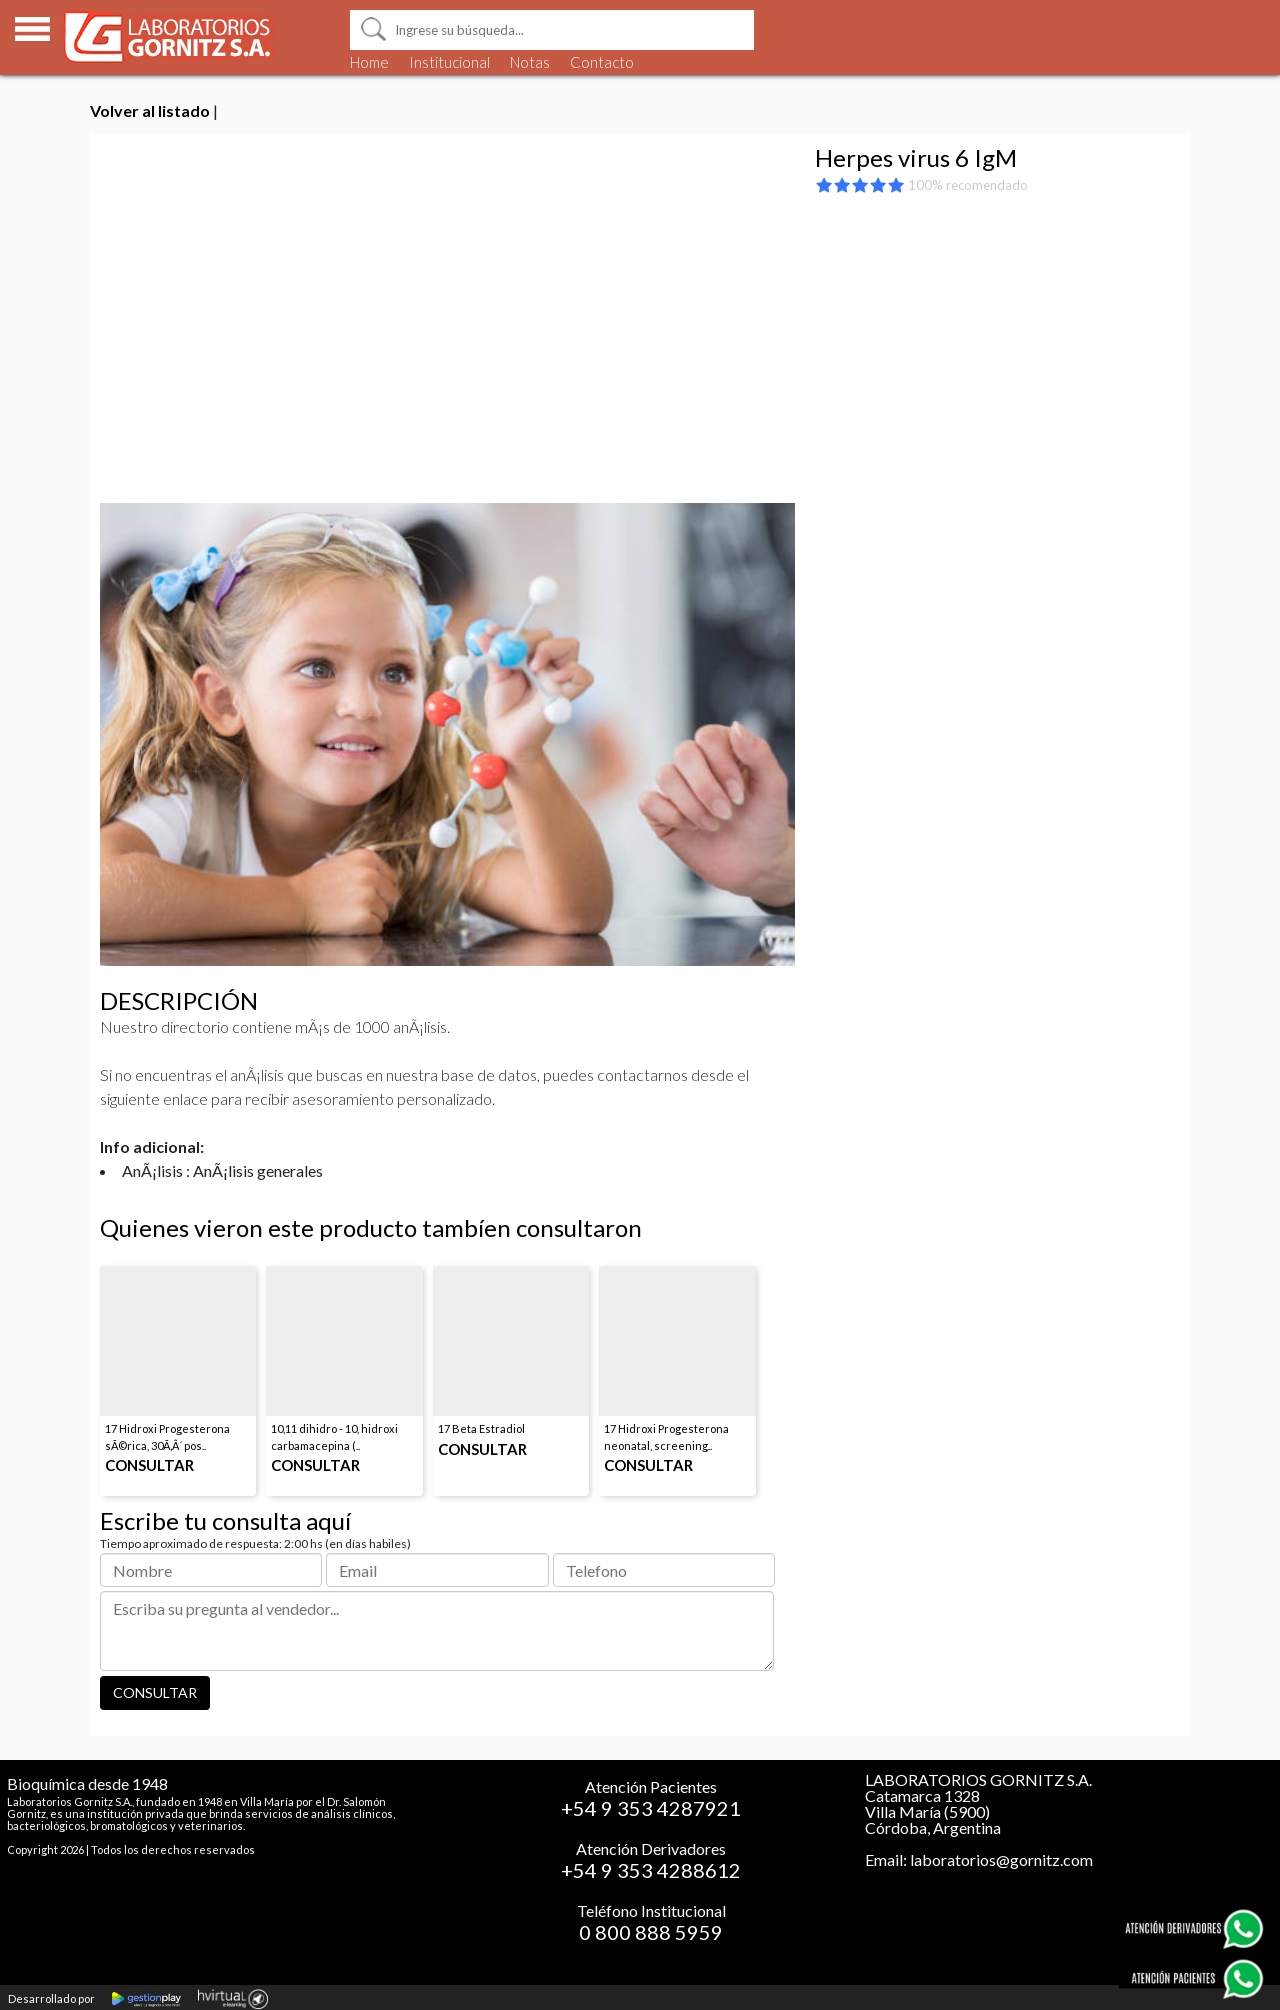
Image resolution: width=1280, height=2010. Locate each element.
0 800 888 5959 (651, 1932)
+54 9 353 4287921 (651, 1808)
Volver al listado (150, 110)
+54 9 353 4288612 (651, 1870)
